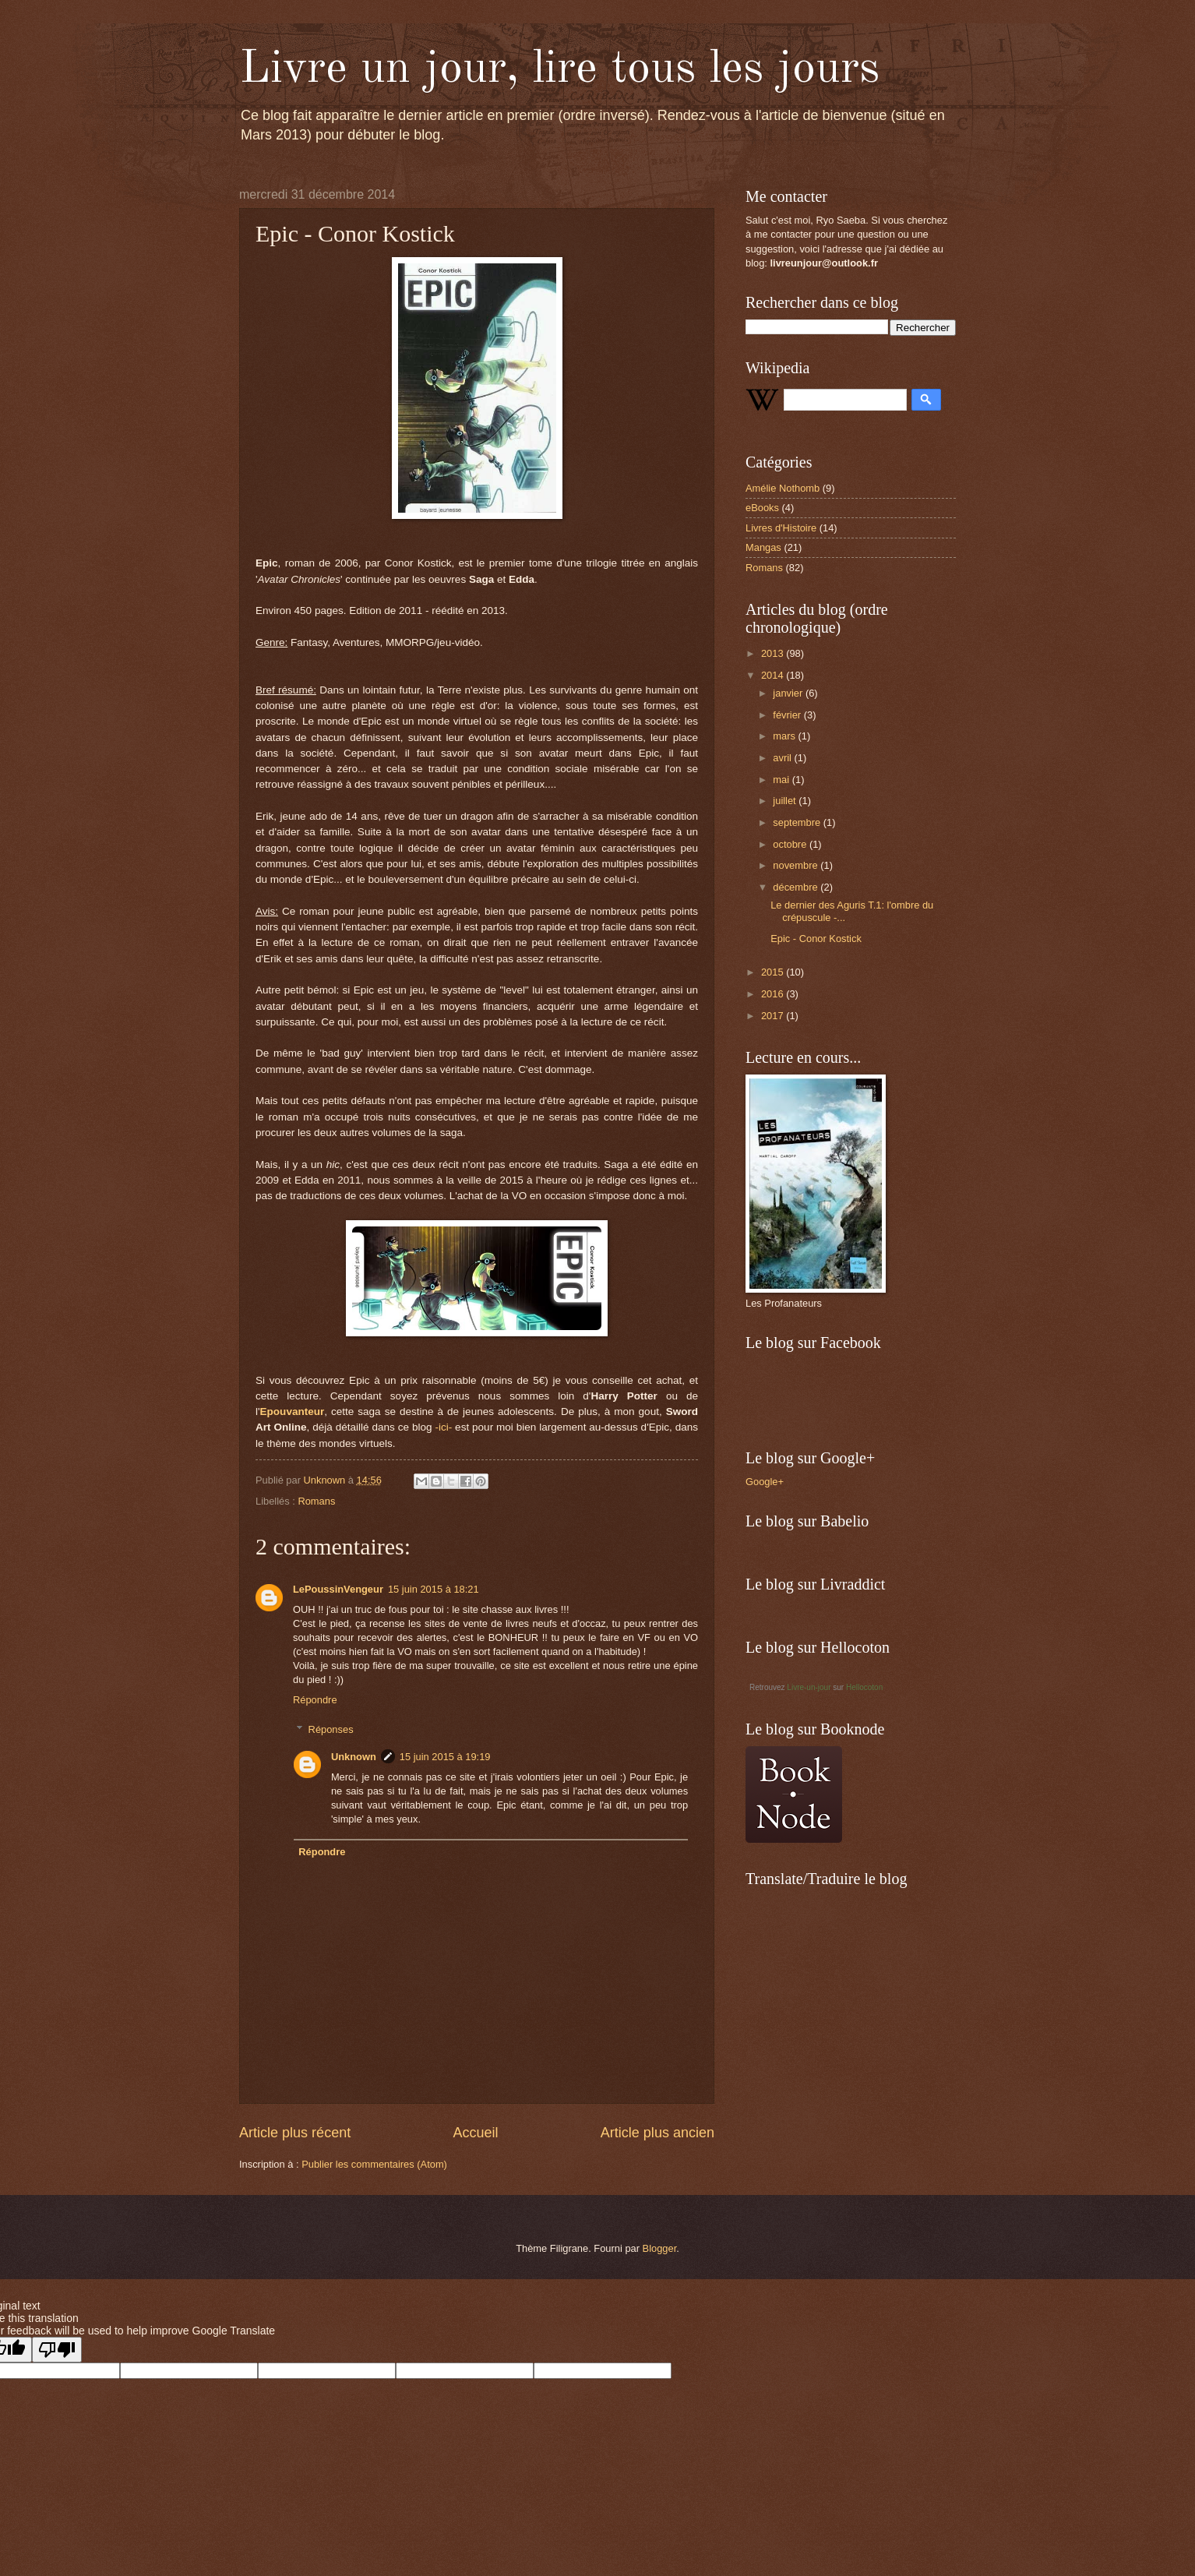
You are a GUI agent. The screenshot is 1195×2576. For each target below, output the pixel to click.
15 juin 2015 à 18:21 (433, 1589)
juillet (785, 800)
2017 (773, 1016)
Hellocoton (864, 1687)
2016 (773, 994)
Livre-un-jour (808, 1687)
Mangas (763, 547)
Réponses (331, 1729)
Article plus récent (295, 2132)
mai (782, 779)
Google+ (765, 1481)
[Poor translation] (57, 2350)
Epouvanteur (292, 1411)
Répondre (315, 1700)
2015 (773, 972)
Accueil (475, 2132)
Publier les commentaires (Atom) (374, 2164)
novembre (796, 865)
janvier (789, 693)
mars (785, 736)
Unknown (353, 1757)
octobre (791, 844)
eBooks (762, 507)
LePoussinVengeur (338, 1589)
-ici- (443, 1427)
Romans (316, 1501)
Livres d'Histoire (781, 528)
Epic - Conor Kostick (816, 938)
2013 (773, 653)
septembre (798, 822)
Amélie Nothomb (783, 488)
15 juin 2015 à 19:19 (445, 1757)
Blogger (660, 2248)
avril (783, 758)
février (788, 715)
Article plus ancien (657, 2132)
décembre (796, 887)
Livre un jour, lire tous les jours (559, 69)
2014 (773, 675)
